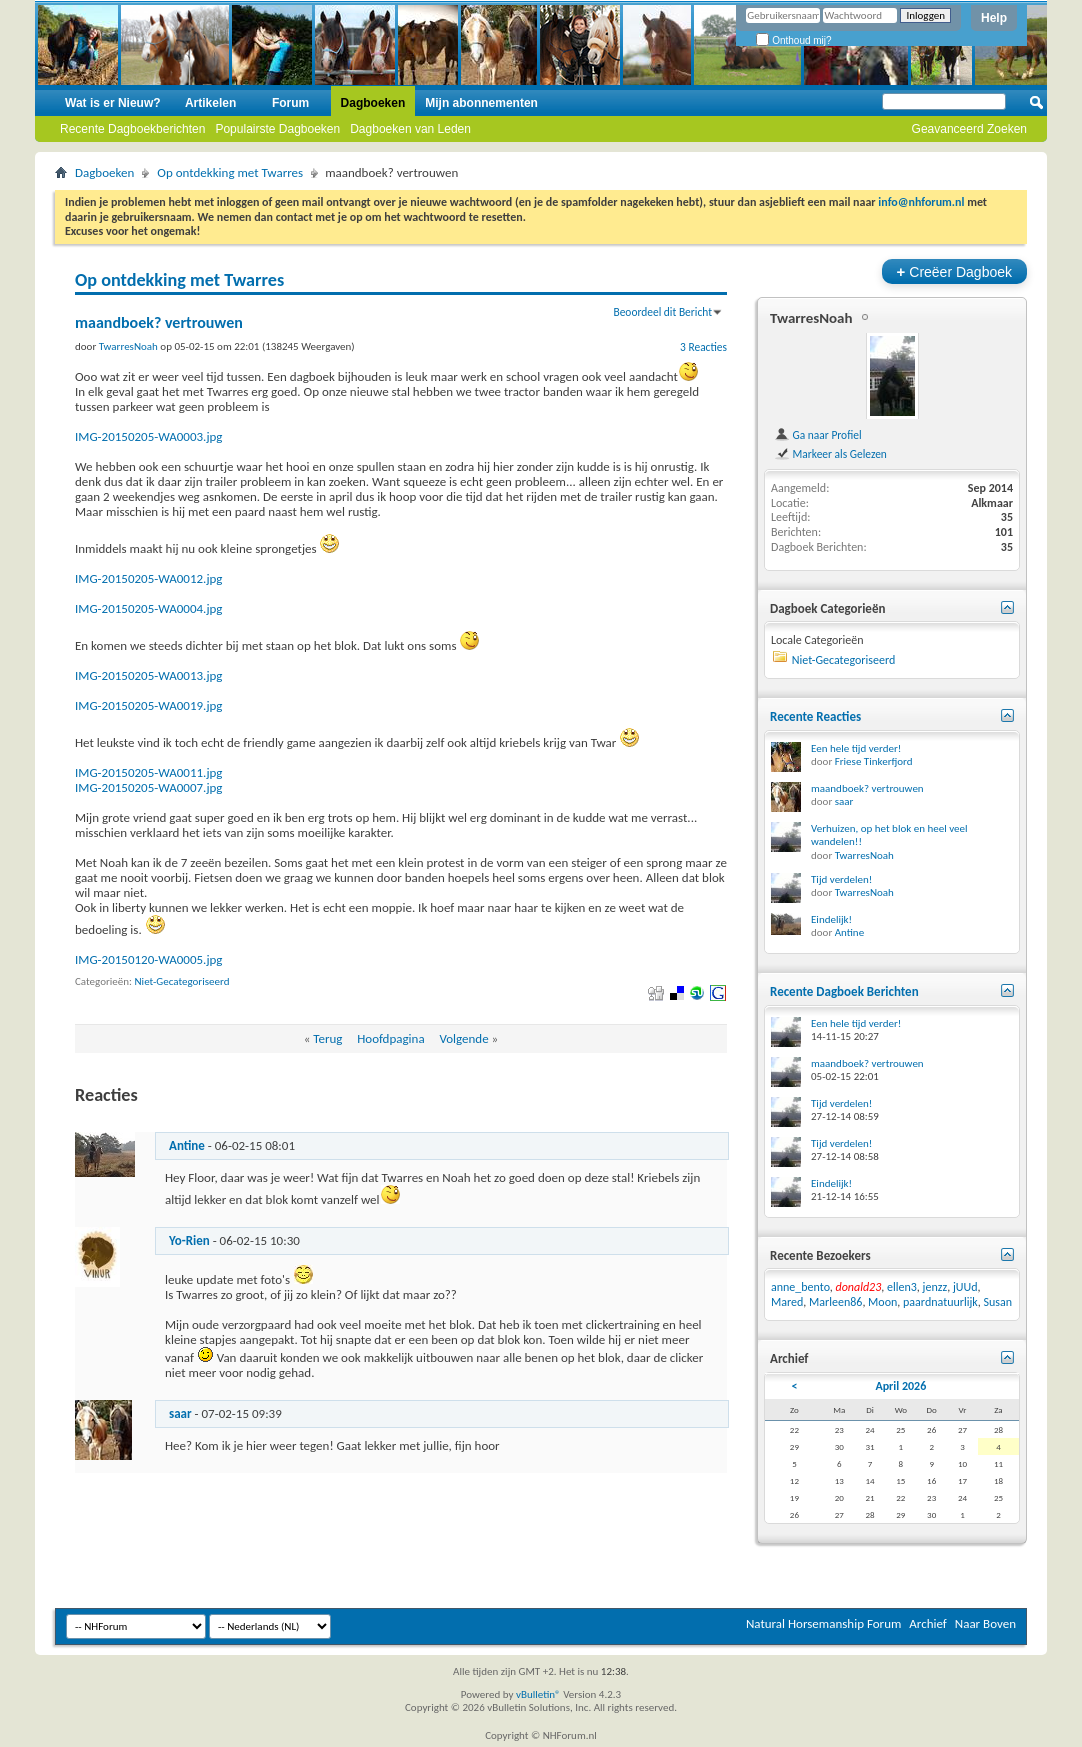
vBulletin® (538, 1694)
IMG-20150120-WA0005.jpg (148, 959)
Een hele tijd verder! (856, 748)
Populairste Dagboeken (277, 129)
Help (994, 18)
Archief (928, 1623)
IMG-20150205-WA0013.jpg (148, 675)
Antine (187, 1145)
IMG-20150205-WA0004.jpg (148, 608)
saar (180, 1413)
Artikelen (210, 103)
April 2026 (900, 1386)
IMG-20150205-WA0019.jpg (148, 705)
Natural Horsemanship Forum (823, 1623)
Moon (882, 1302)
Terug (327, 1038)
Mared (787, 1302)
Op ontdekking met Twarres (230, 172)
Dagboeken (373, 103)
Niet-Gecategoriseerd (182, 981)
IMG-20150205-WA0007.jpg (148, 787)
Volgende (463, 1038)
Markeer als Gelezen (830, 454)
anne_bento (800, 1287)
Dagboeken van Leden (410, 129)
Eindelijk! (831, 919)
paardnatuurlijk (940, 1302)
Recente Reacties (815, 716)
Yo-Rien (189, 1240)
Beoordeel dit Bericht (662, 312)
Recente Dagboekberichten (132, 129)
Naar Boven (985, 1623)
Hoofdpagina (391, 1038)
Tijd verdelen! (841, 879)
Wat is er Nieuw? (113, 103)
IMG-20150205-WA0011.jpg (148, 772)
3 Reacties (703, 347)
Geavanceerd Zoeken (969, 129)
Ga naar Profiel (818, 435)
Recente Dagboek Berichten (844, 991)
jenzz (935, 1287)
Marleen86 (835, 1302)
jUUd (965, 1287)
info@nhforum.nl (921, 202)
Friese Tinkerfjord (874, 761)
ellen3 (902, 1287)
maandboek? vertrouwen (867, 788)
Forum (290, 103)
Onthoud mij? (793, 40)
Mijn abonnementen (481, 103)
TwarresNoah (811, 318)
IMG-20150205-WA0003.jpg (148, 436)
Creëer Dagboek (954, 271)
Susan (998, 1302)
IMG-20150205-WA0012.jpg (148, 578)
